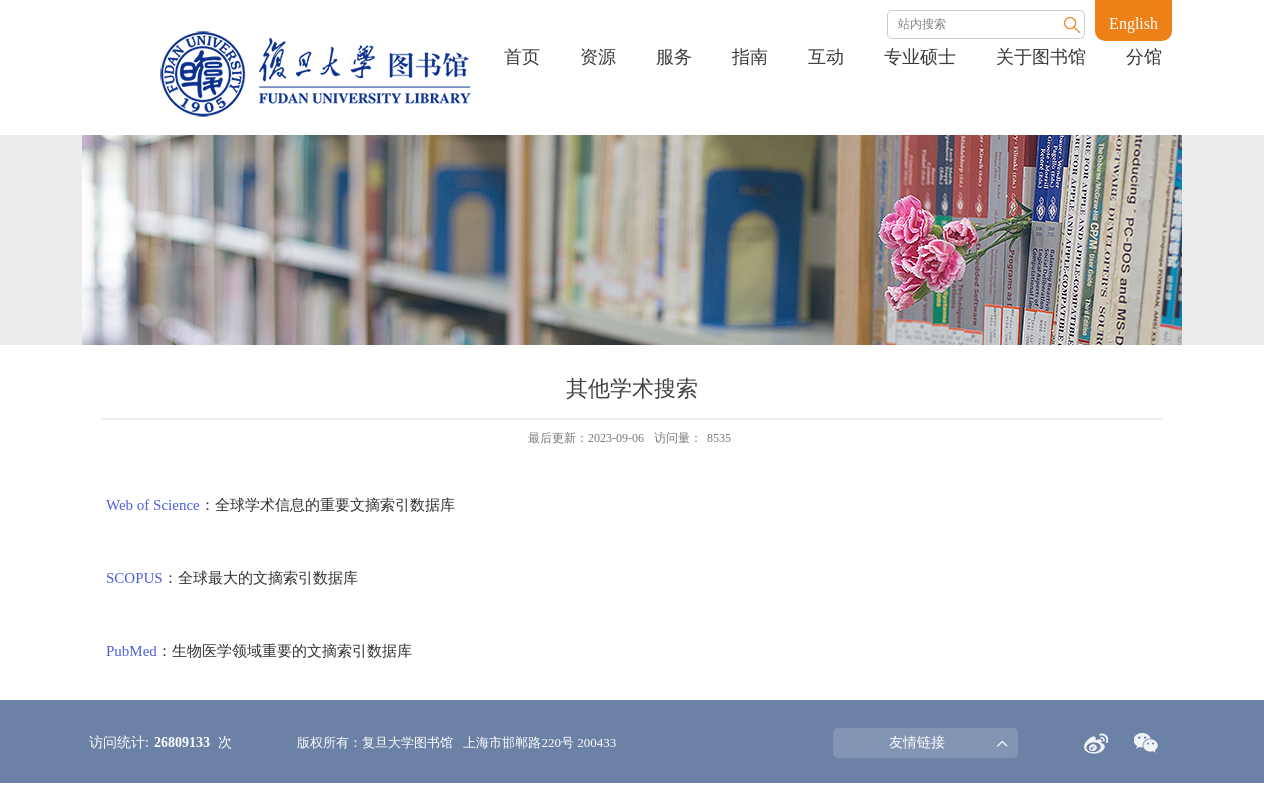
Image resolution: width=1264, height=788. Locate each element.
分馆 (1144, 57)
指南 (750, 57)
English (1133, 23)
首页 (522, 57)
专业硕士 (920, 57)
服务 (674, 57)
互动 (826, 57)
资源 (598, 57)
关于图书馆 (1041, 57)
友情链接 (917, 742)
